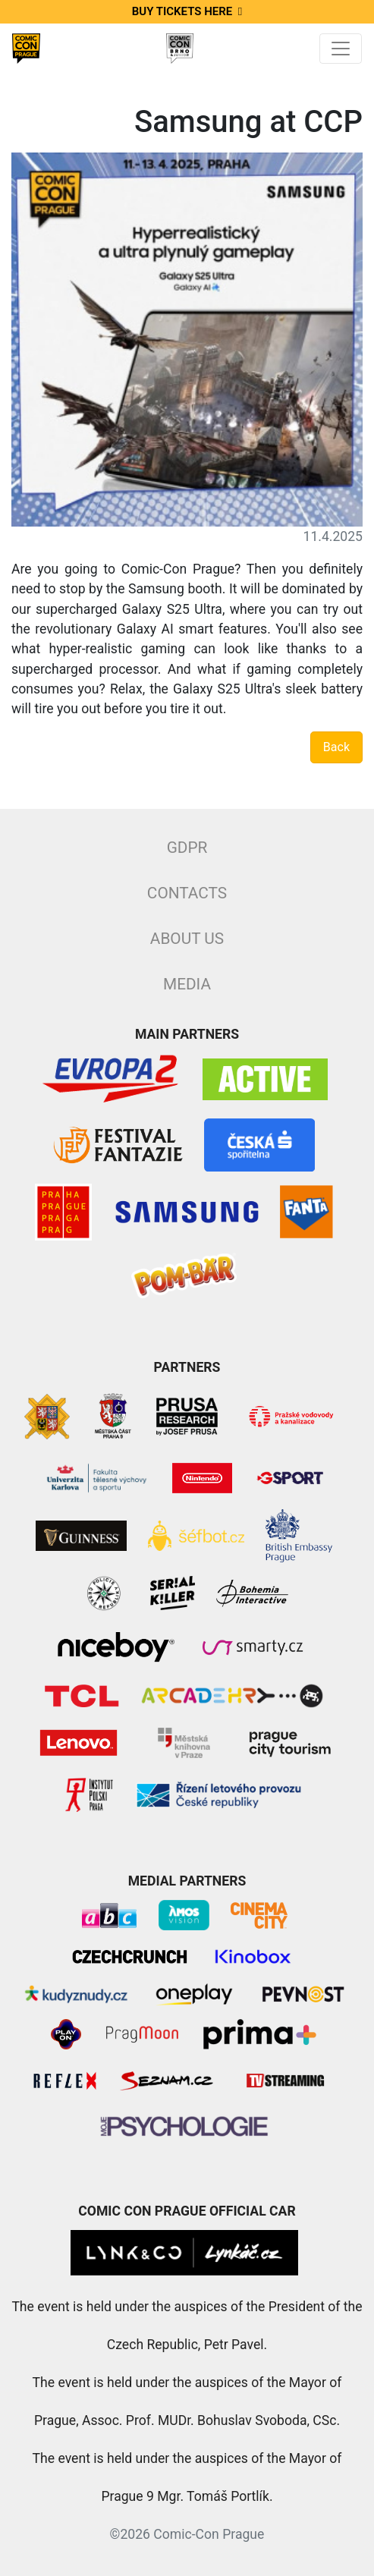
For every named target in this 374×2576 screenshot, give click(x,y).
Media (187, 984)
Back (336, 747)
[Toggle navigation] (340, 48)
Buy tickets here (187, 11)
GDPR (187, 847)
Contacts (187, 893)
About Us (187, 938)
